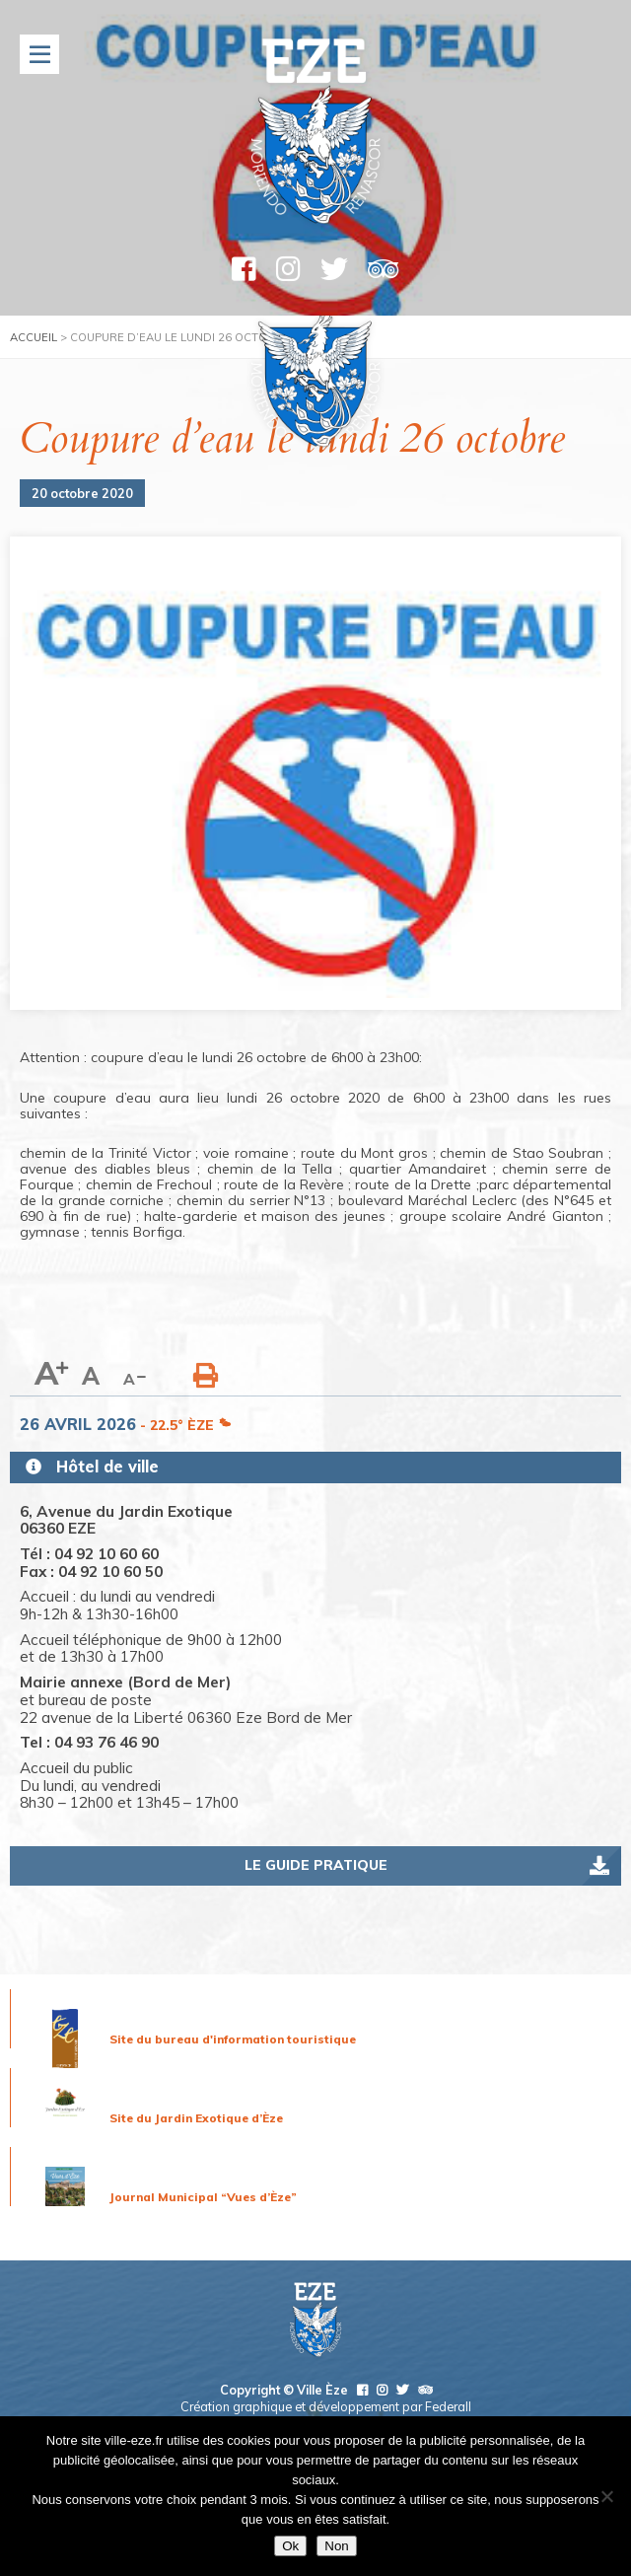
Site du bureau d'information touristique (232, 2039)
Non (336, 2546)
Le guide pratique (316, 1865)
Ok (290, 2546)
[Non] (606, 2496)
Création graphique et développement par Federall (325, 2406)
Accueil (33, 337)
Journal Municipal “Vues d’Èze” (203, 2196)
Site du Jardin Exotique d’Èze (196, 2118)
